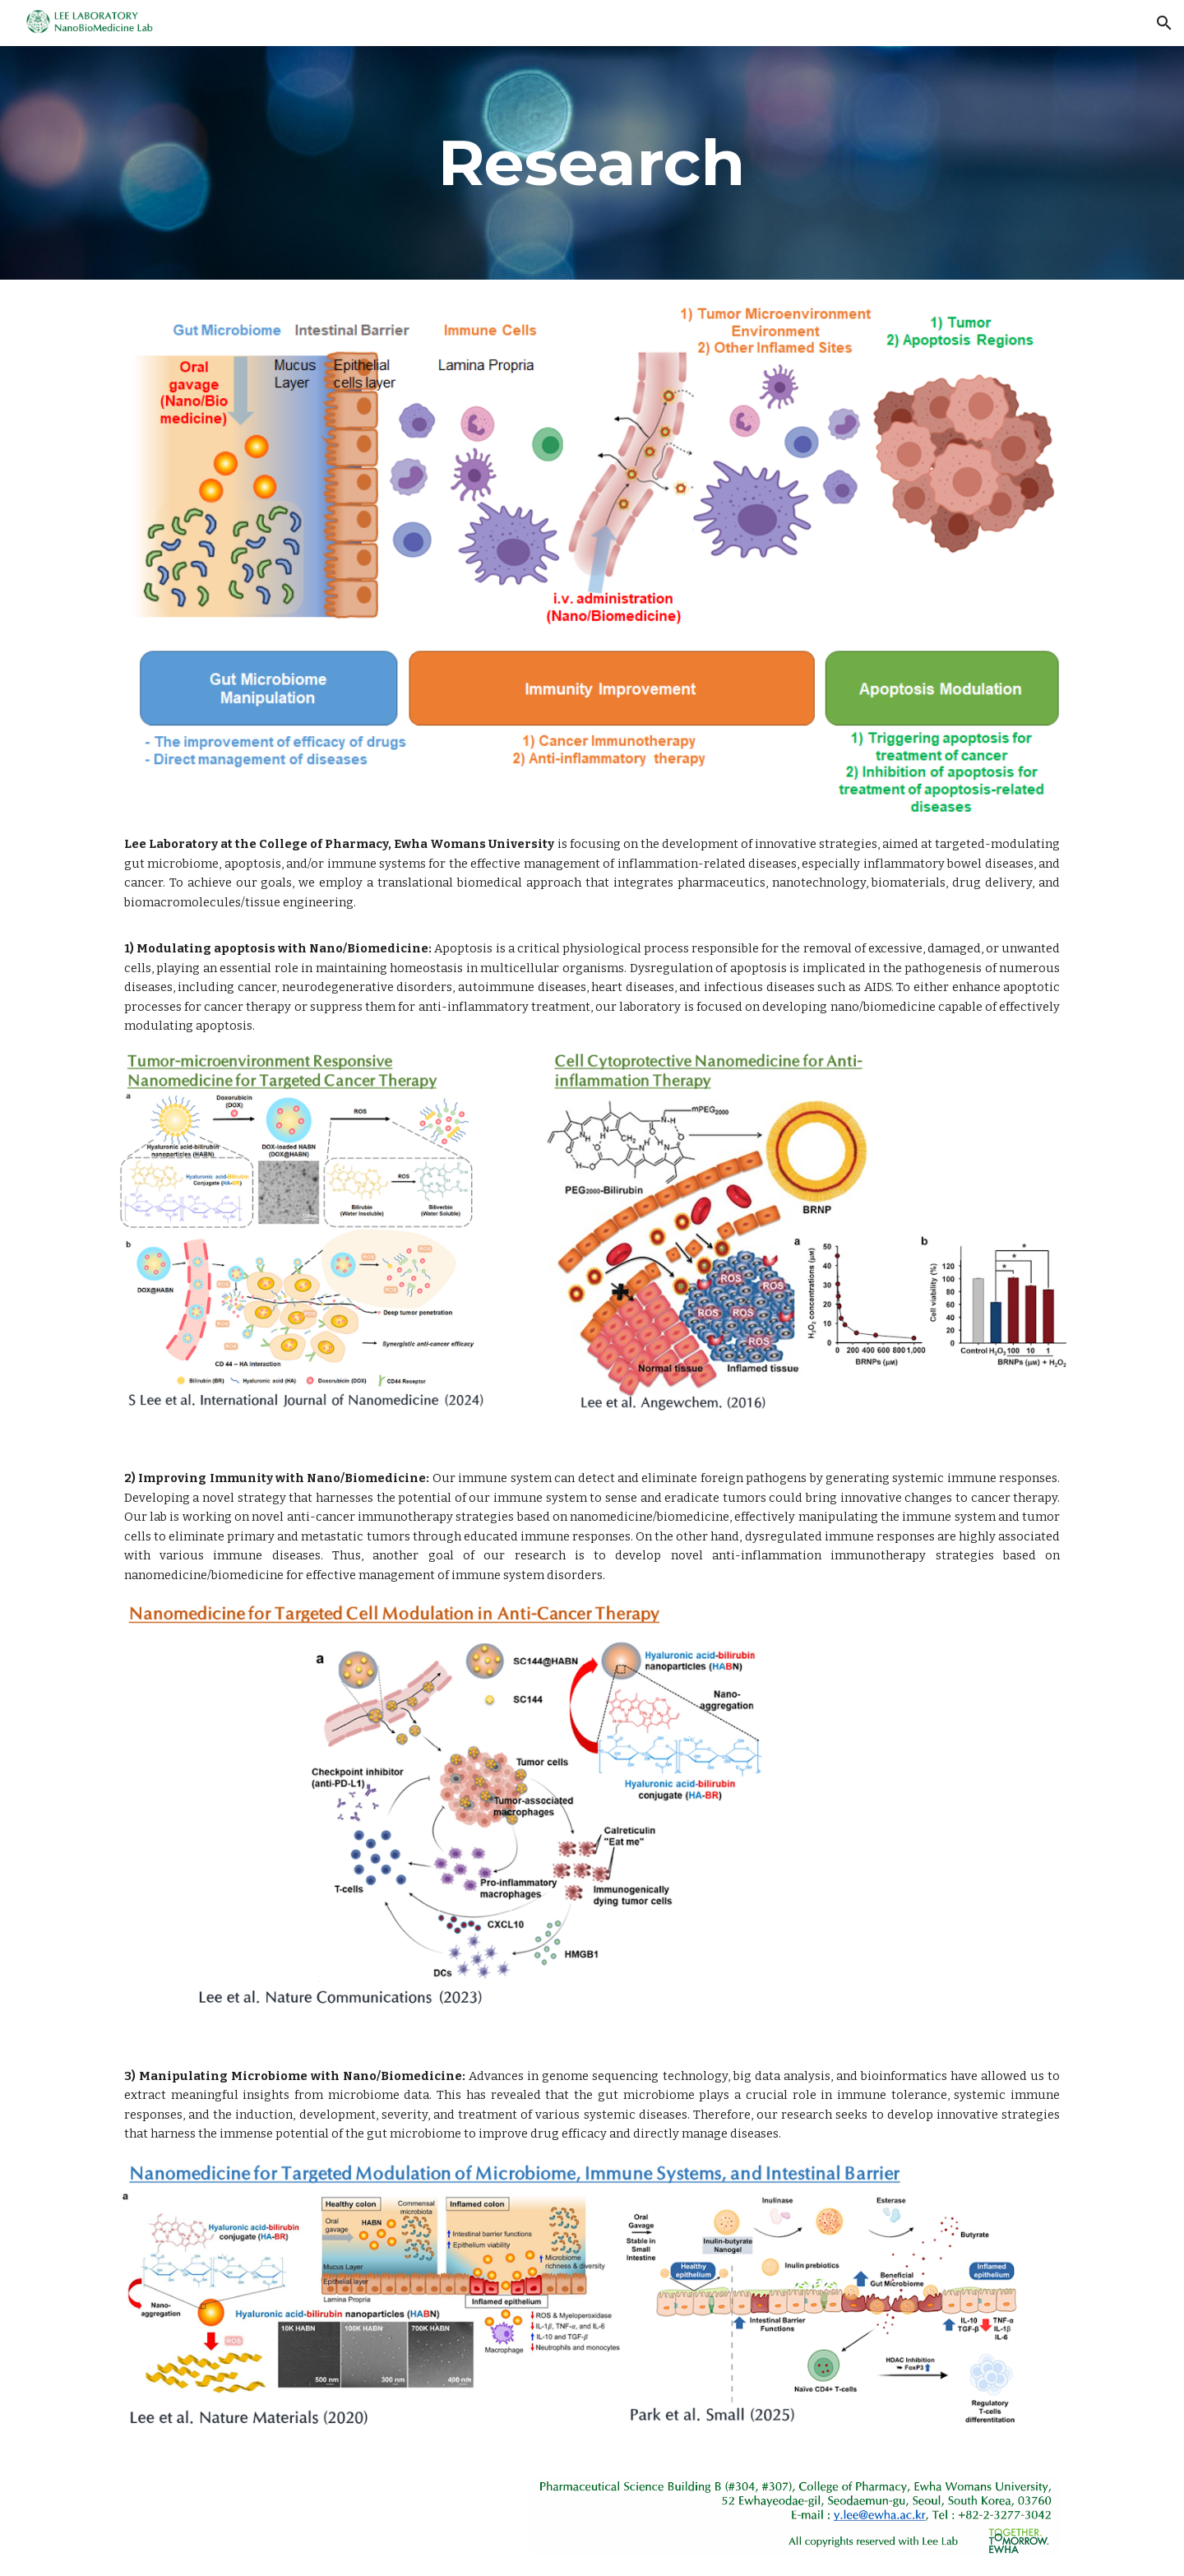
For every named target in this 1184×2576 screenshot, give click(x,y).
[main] (592, 163)
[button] (1164, 23)
